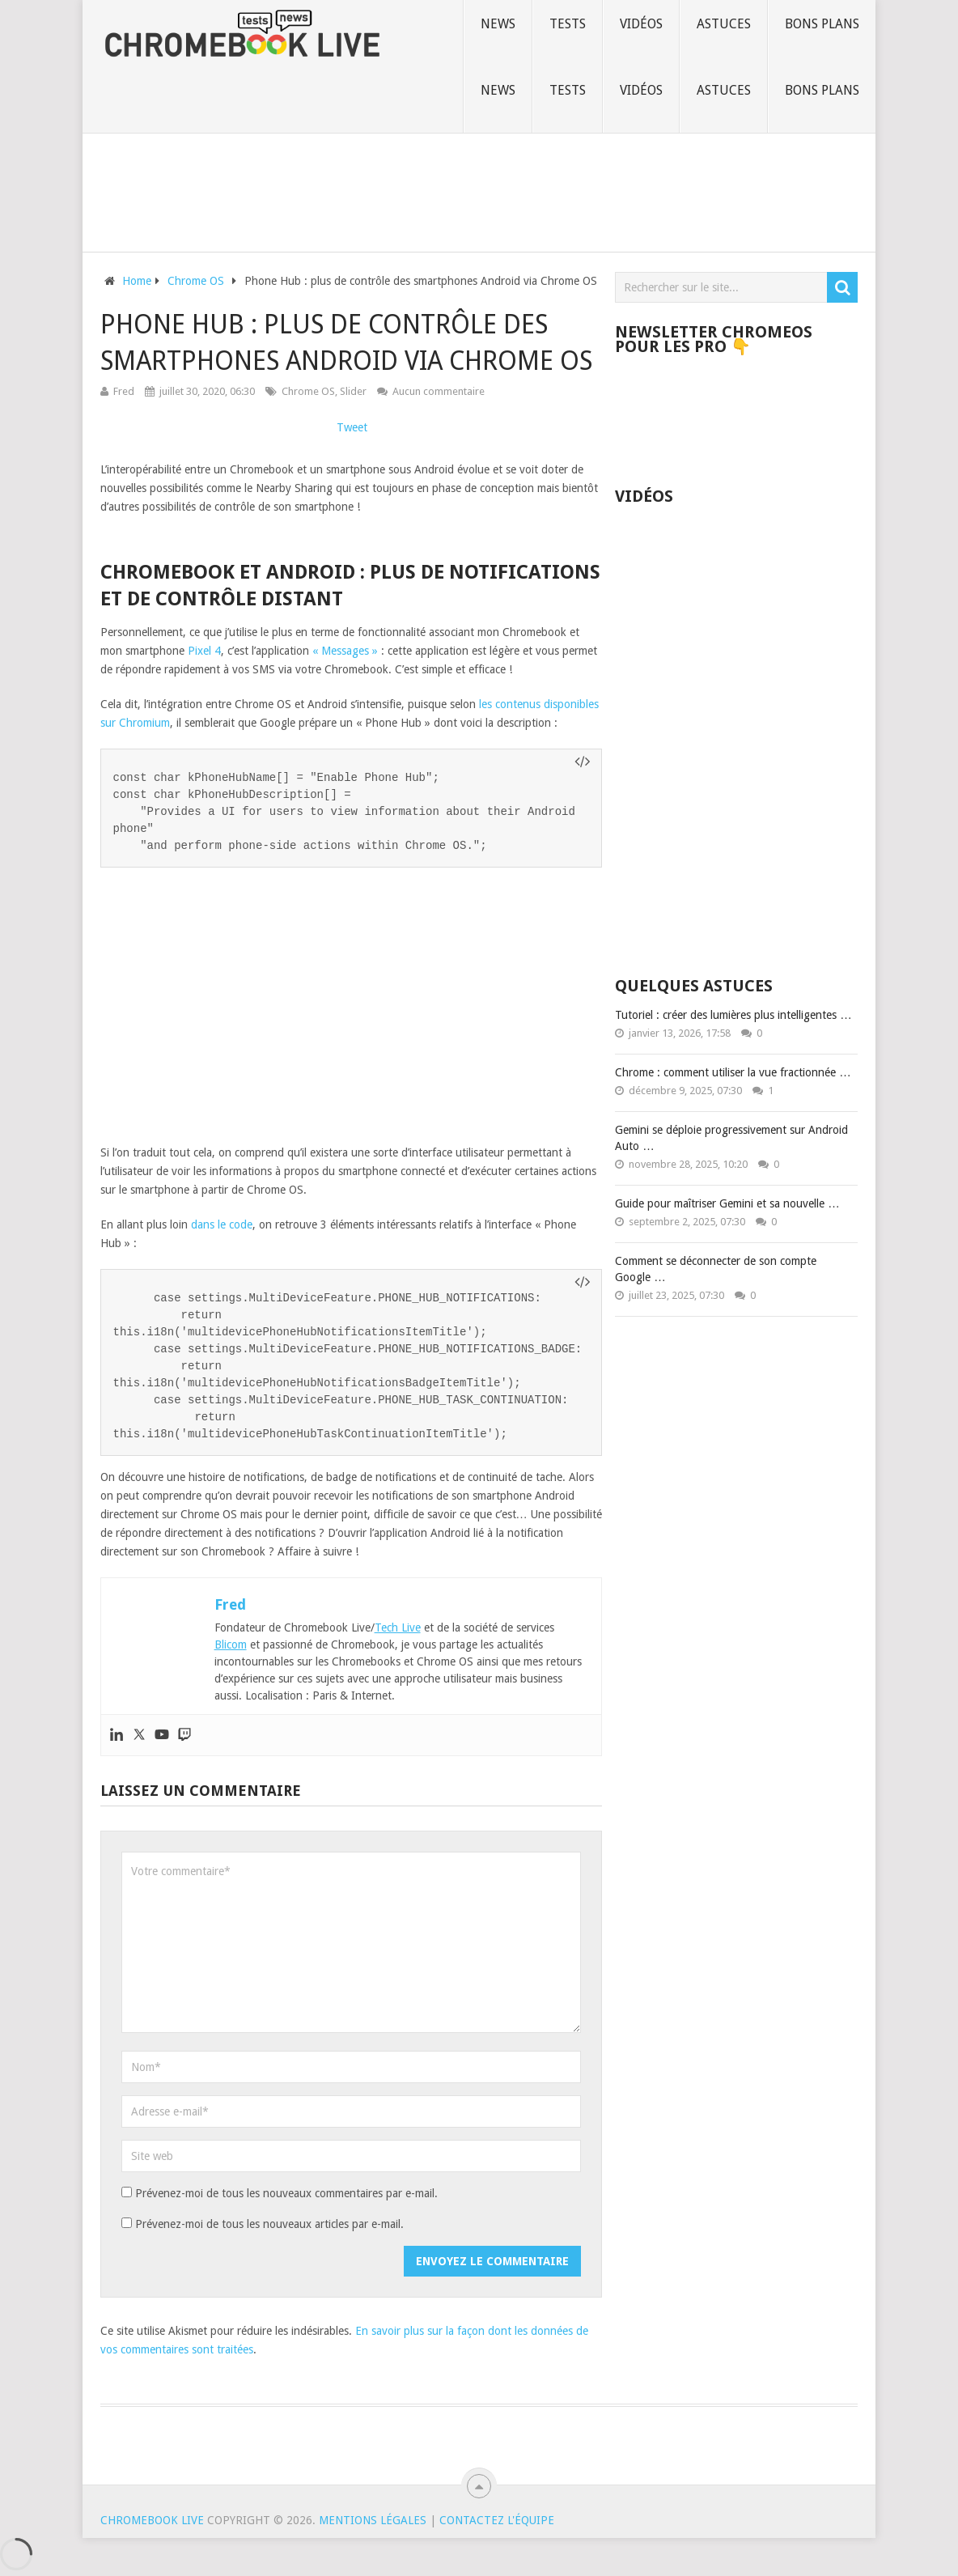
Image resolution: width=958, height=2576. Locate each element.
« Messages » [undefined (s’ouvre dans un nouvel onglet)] (345, 650)
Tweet (352, 427)
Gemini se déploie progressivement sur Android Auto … (731, 1137)
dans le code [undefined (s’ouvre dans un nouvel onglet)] (221, 1224)
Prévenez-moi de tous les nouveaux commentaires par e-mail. (286, 2193)
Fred (123, 391)
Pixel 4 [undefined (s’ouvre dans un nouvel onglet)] (204, 650)
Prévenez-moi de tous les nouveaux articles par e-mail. (269, 2223)
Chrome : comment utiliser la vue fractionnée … (732, 1072)
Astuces (724, 24)
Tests (567, 24)
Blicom (230, 1644)
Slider (353, 391)
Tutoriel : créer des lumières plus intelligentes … (733, 1014)
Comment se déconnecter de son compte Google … (715, 1269)
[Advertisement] (479, 189)
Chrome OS (308, 391)
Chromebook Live (152, 2520)
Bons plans (822, 24)
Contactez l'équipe (496, 2520)
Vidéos (641, 24)
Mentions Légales (372, 2520)
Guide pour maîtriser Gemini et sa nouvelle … (727, 1203)
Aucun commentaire (438, 391)
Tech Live (398, 1627)
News (498, 24)
